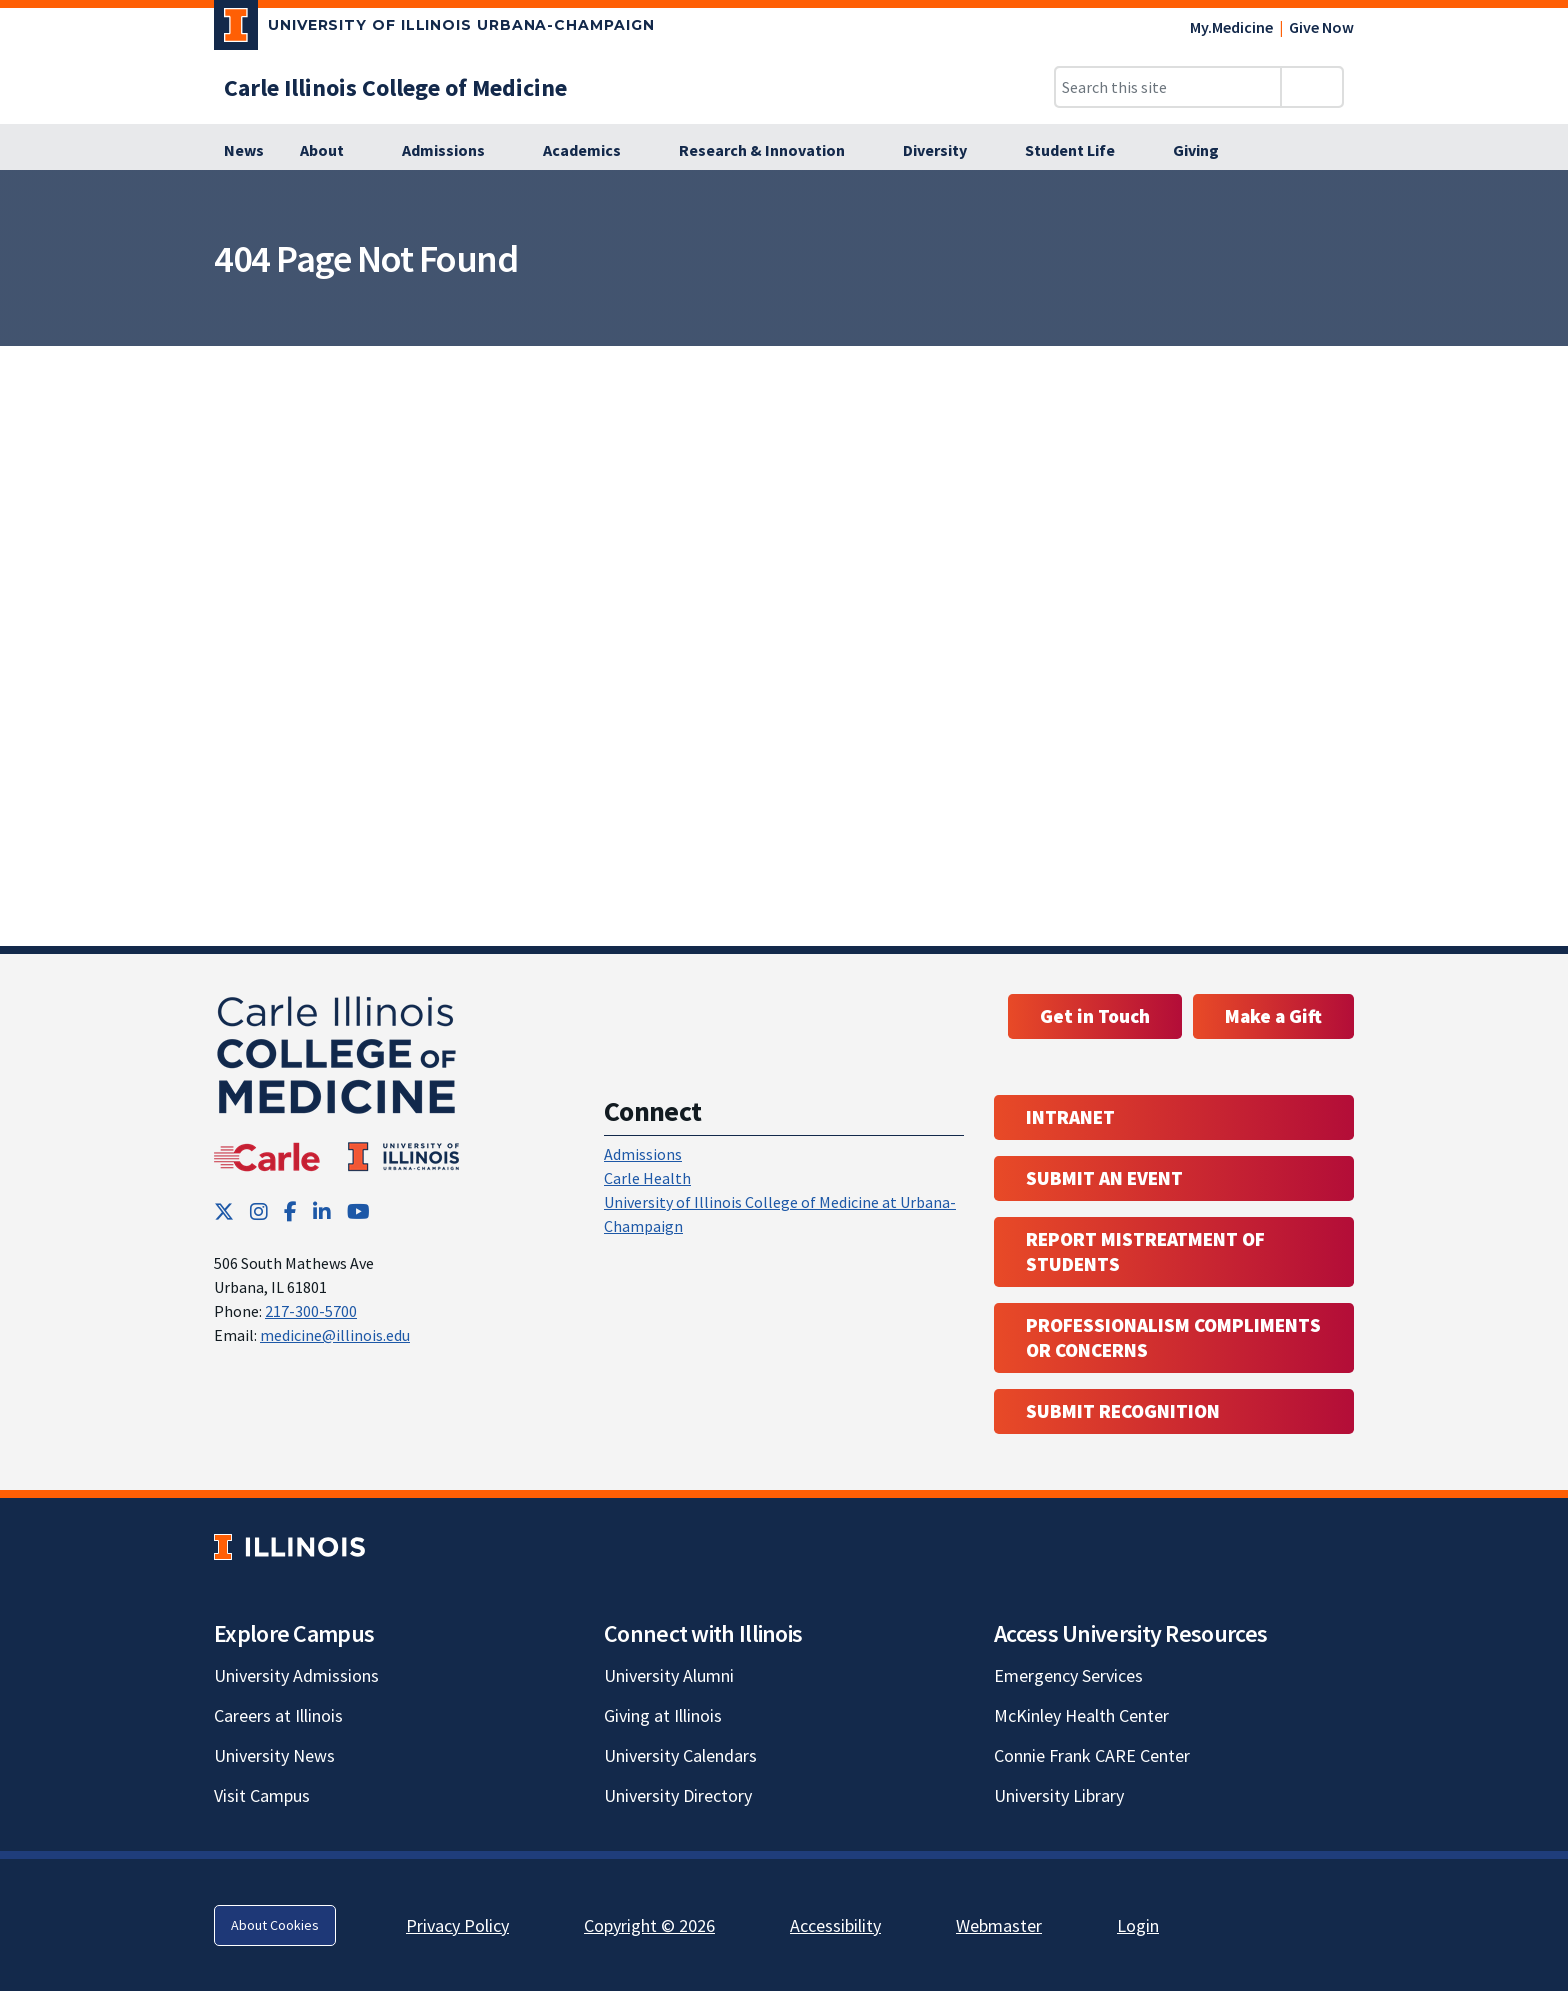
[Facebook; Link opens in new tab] (290, 1211)
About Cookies (275, 1925)
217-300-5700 (311, 1311)
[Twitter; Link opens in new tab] (224, 1211)
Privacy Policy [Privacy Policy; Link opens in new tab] (457, 1925)
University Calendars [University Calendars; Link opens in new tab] (680, 1755)
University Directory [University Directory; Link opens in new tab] (678, 1795)
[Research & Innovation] (773, 151)
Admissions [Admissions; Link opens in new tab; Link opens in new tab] (643, 1154)
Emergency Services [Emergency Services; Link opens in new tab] (1068, 1675)
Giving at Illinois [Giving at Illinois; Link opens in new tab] (663, 1715)
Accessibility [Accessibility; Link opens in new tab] (835, 1925)
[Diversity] (946, 151)
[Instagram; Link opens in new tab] (259, 1211)
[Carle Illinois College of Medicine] (395, 87)
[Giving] (1207, 151)
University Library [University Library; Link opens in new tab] (1059, 1795)
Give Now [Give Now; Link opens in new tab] (1321, 27)
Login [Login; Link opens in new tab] (1138, 1925)
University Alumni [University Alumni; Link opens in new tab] (669, 1675)
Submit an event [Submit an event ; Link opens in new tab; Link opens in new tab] (1104, 1178)
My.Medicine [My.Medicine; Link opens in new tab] (1231, 27)
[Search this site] (1168, 87)
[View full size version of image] (1540, 191)
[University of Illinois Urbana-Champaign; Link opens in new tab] (434, 29)
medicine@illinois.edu (335, 1335)
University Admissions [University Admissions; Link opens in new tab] (296, 1675)
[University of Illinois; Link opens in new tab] (289, 1546)
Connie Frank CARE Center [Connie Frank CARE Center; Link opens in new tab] (1092, 1755)
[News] (244, 151)
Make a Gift (1273, 1016)
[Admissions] (454, 151)
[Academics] (593, 151)
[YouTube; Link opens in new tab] (358, 1211)
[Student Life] (1081, 151)
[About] (333, 151)
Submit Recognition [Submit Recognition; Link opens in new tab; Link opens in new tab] (1123, 1411)
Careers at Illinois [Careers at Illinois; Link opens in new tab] (278, 1715)
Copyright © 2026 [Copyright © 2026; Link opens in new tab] (649, 1925)
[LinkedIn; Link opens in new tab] (322, 1211)
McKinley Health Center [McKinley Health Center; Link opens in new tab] (1081, 1715)
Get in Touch (1095, 1016)
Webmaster (999, 1925)
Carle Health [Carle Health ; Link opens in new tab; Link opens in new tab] (647, 1178)
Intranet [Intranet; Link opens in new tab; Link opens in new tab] (1070, 1117)
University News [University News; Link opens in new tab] (274, 1755)
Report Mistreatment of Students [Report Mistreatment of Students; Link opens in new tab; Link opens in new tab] (1145, 1251)
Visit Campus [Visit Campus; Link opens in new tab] (262, 1795)
